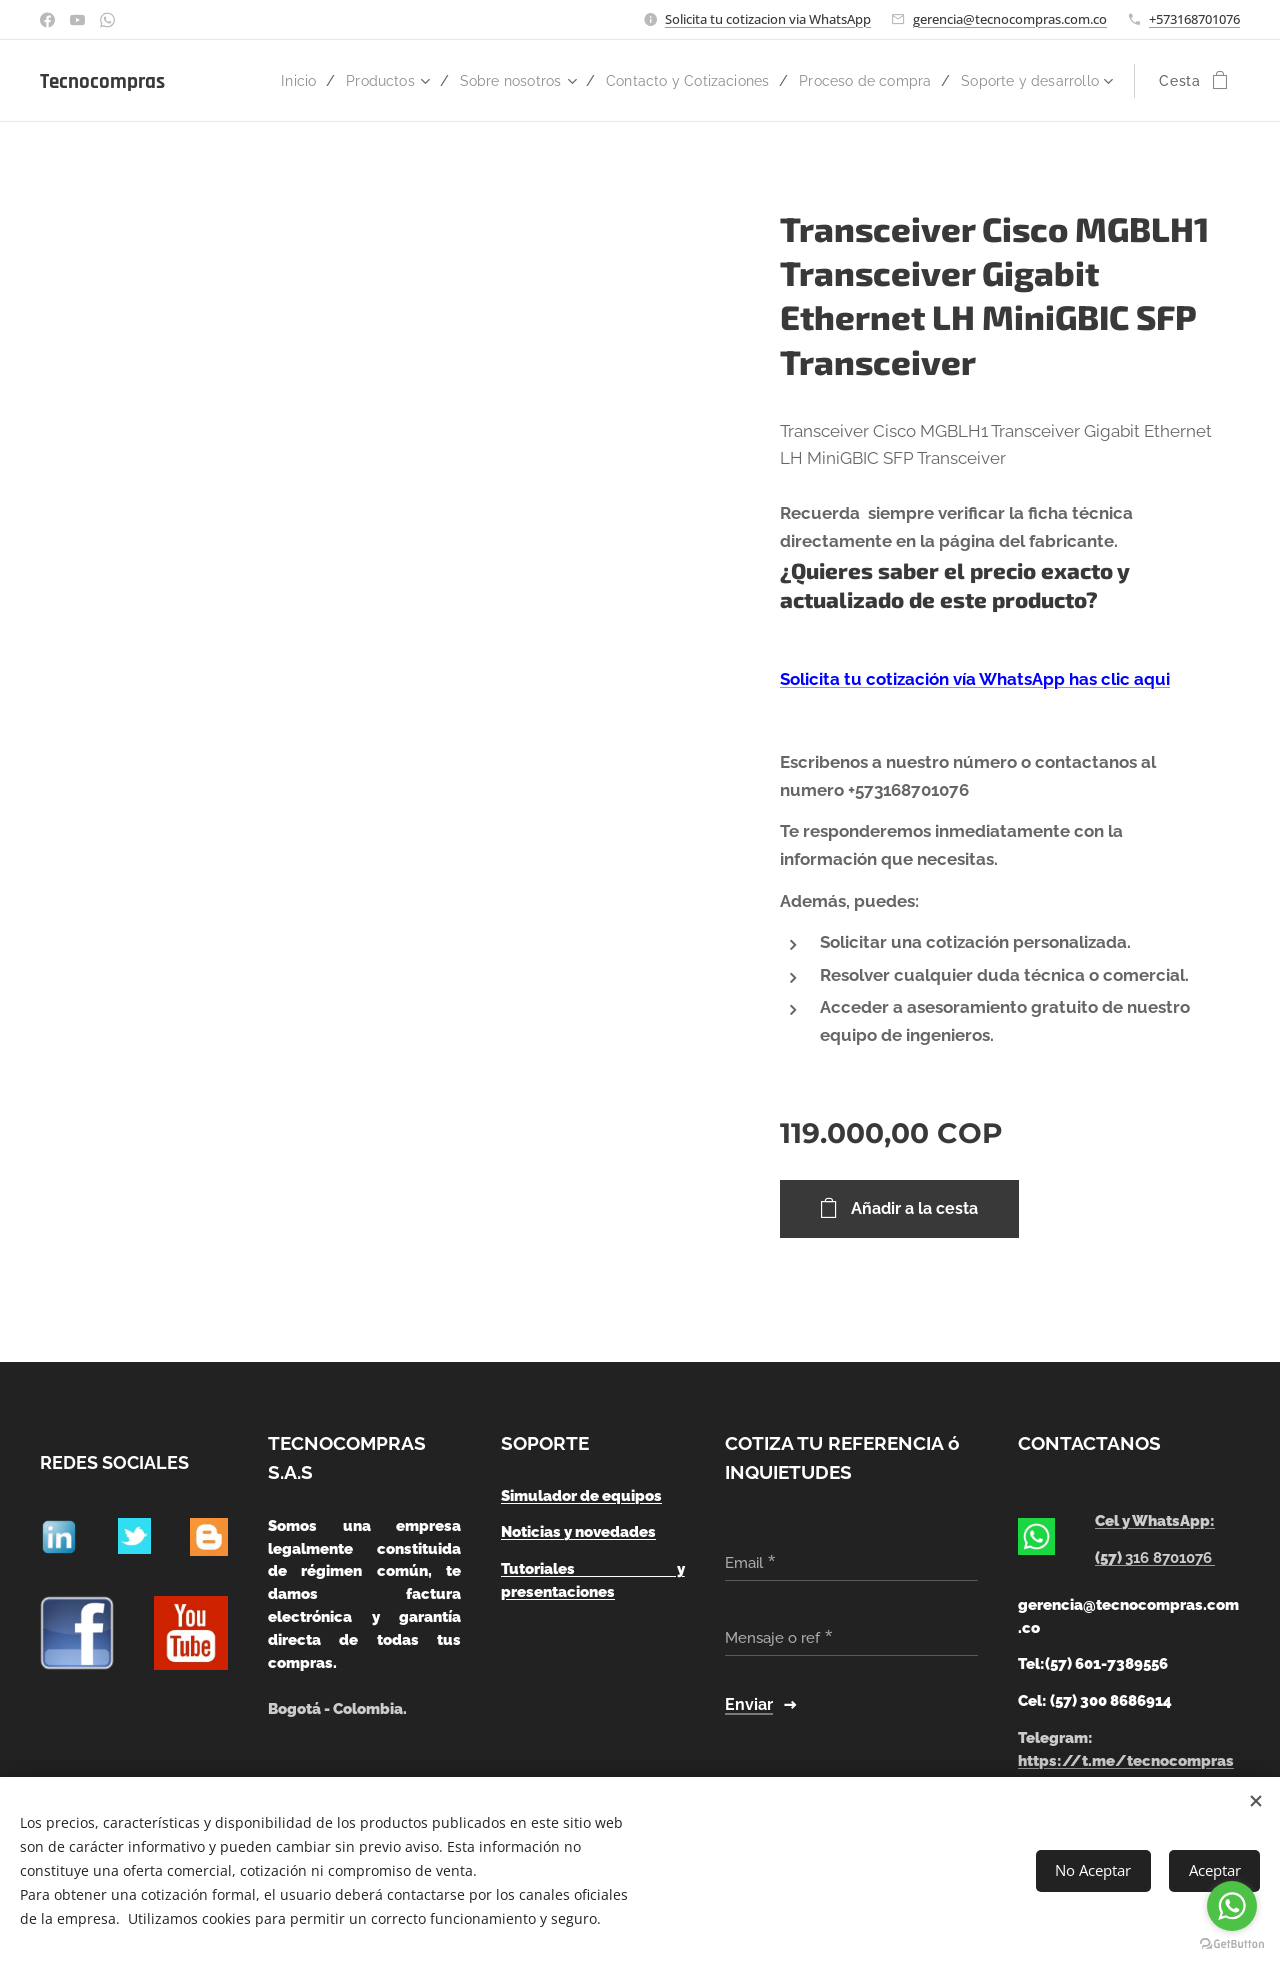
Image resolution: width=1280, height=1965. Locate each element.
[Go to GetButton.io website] (1232, 1944)
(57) (1156, 1558)
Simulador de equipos (581, 1496)
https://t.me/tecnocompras (1126, 1761)
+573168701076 (1194, 19)
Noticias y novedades (578, 1533)
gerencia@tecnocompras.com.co (1010, 19)
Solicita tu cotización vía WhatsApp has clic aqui (975, 679)
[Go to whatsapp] (1232, 1906)
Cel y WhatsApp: (1156, 1522)
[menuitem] (371, 81)
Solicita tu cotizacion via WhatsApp (768, 19)
